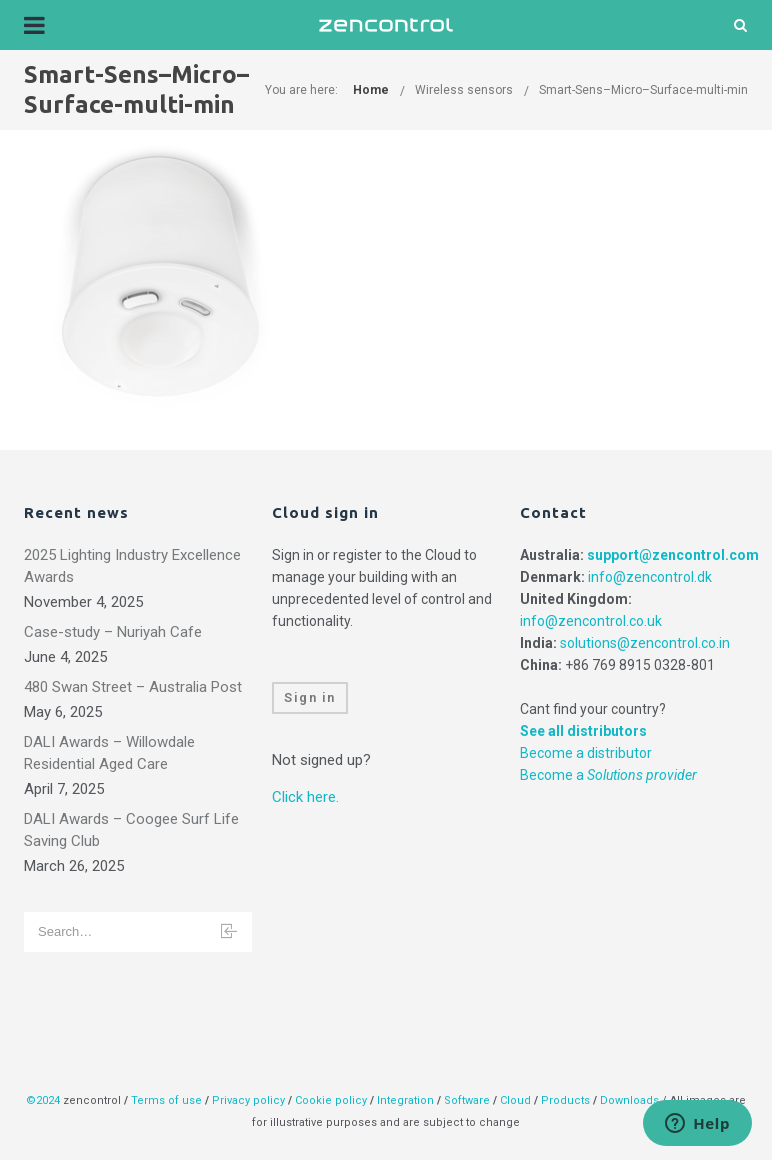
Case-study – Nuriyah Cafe (113, 632)
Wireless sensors (464, 90)
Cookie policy (331, 1100)
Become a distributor (586, 753)
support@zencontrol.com (673, 555)
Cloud (517, 1100)
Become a (608, 775)
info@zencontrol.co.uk (591, 621)
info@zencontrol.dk (650, 577)
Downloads (629, 1100)
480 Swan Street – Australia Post (133, 687)
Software (467, 1100)
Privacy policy (248, 1100)
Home (371, 90)
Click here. (305, 797)
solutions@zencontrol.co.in (645, 643)
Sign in (310, 697)
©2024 (43, 1100)
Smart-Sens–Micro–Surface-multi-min (643, 90)
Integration (405, 1100)
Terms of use (166, 1100)
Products (567, 1100)
